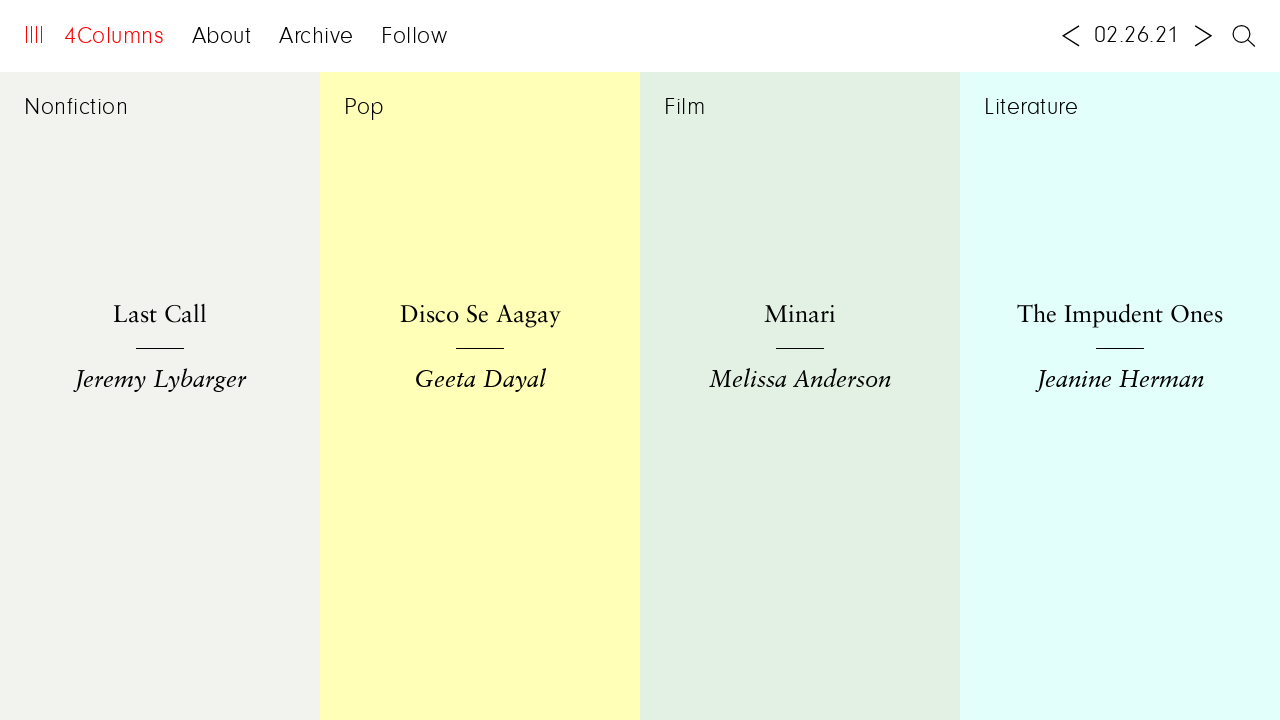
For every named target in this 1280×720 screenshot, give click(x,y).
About (222, 37)
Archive (316, 37)
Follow (414, 37)
